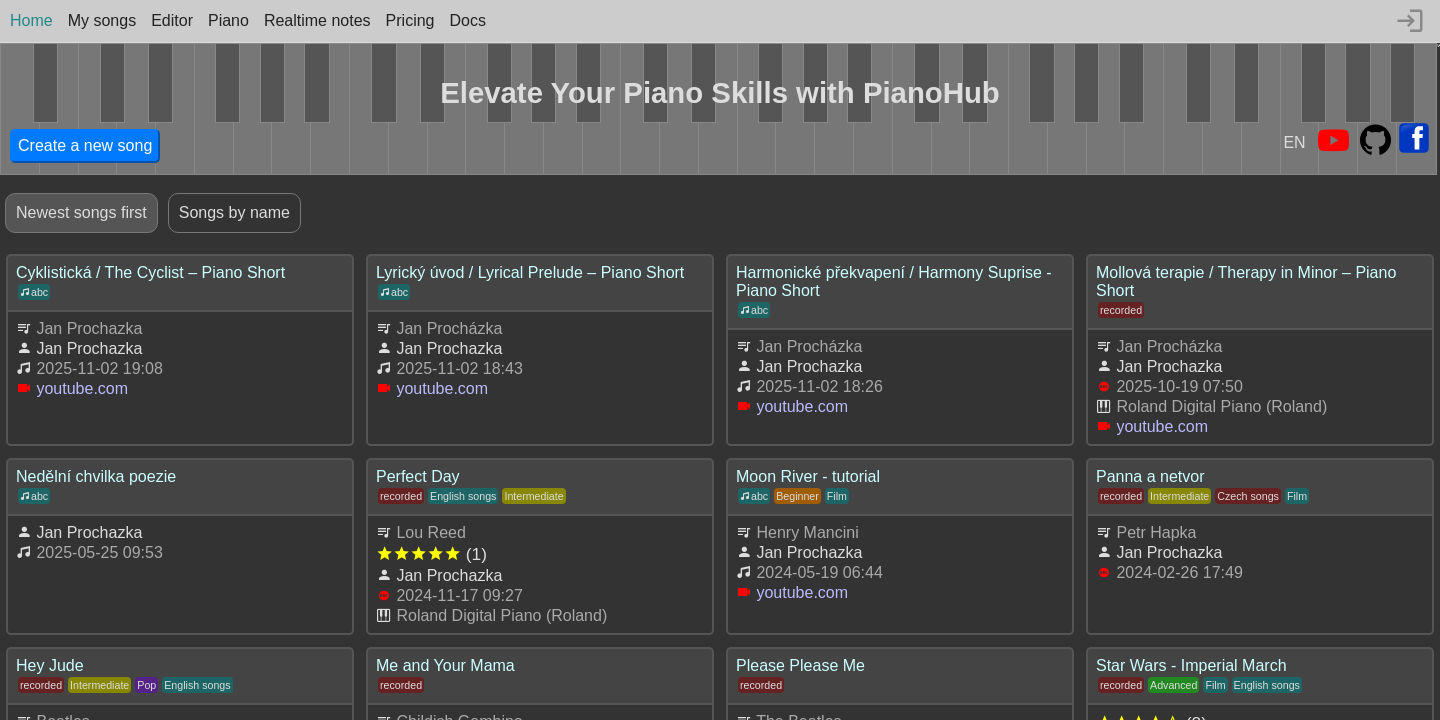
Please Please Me (800, 665)
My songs (102, 20)
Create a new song (85, 145)
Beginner (797, 496)
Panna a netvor (1150, 476)
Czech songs (1248, 496)
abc (34, 292)
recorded (1121, 310)
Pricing (410, 20)
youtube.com (82, 388)
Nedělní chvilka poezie (96, 476)
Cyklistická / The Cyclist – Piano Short (150, 272)
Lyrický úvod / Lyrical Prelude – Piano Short (530, 272)
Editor (172, 20)
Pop (146, 685)
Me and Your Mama (445, 665)
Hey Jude (50, 665)
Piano (228, 20)
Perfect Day (418, 476)
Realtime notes (317, 20)
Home (31, 20)
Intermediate (533, 496)
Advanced (1173, 685)
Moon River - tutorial (808, 476)
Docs (468, 20)
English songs (463, 496)
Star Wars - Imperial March (1191, 665)
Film (837, 496)
